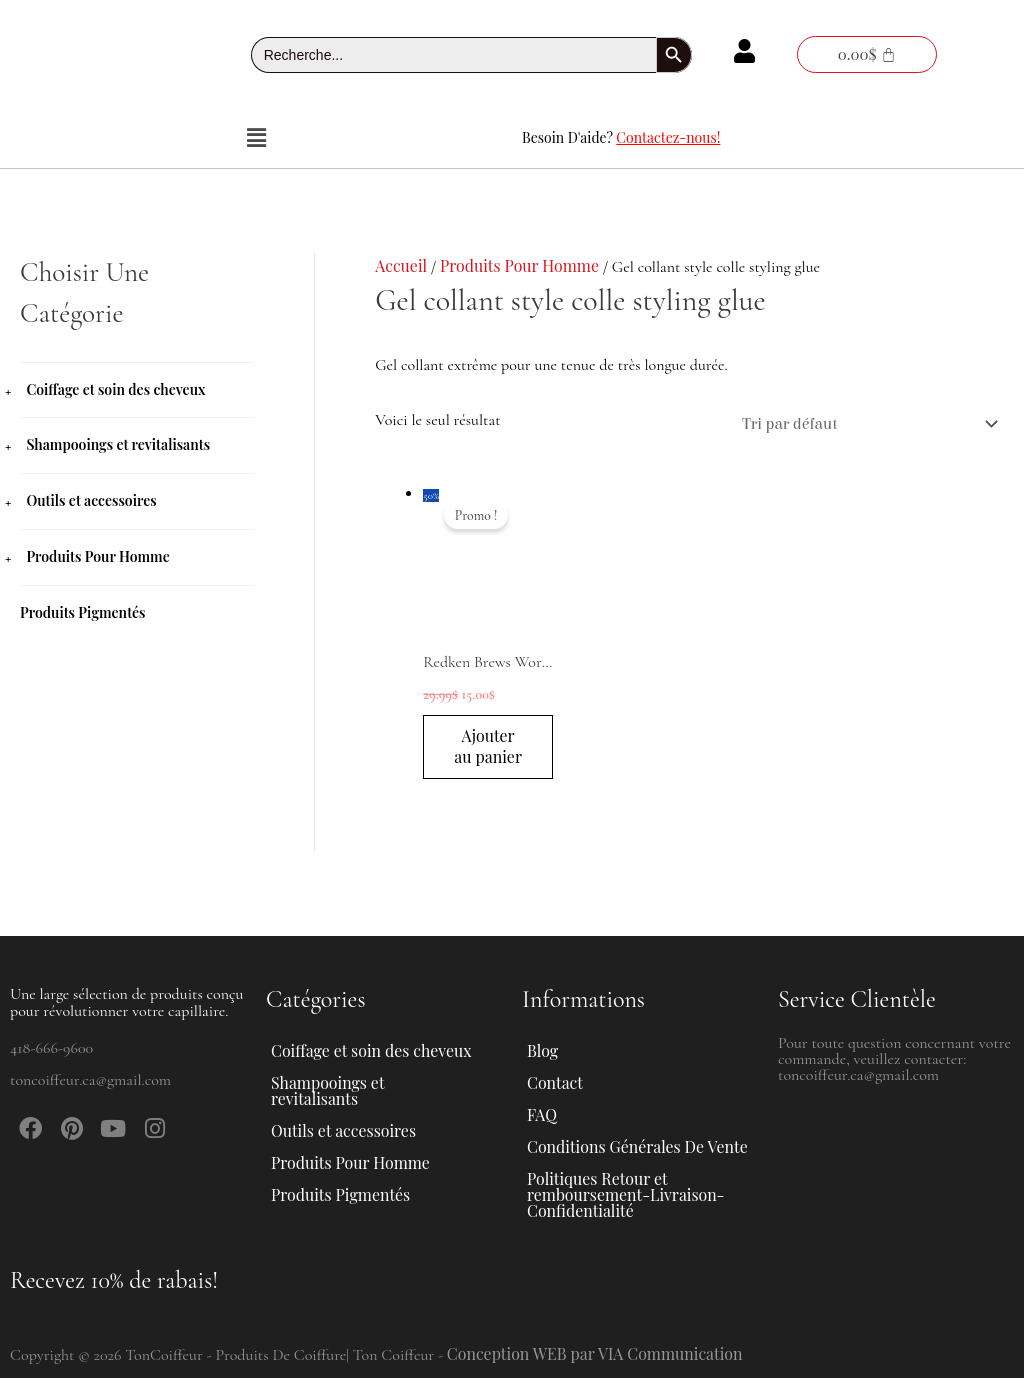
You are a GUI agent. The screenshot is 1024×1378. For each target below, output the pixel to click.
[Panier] (867, 54)
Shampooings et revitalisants (118, 444)
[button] (256, 138)
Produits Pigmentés (83, 609)
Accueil (401, 265)
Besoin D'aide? (621, 137)
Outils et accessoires (91, 499)
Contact (555, 1082)
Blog (542, 1050)
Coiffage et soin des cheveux (115, 389)
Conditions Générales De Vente (638, 1146)
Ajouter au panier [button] (488, 757)
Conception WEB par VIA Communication (596, 1353)
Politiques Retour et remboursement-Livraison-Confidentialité (626, 1194)
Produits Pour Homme (97, 554)
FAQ (542, 1114)
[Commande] (865, 424)
